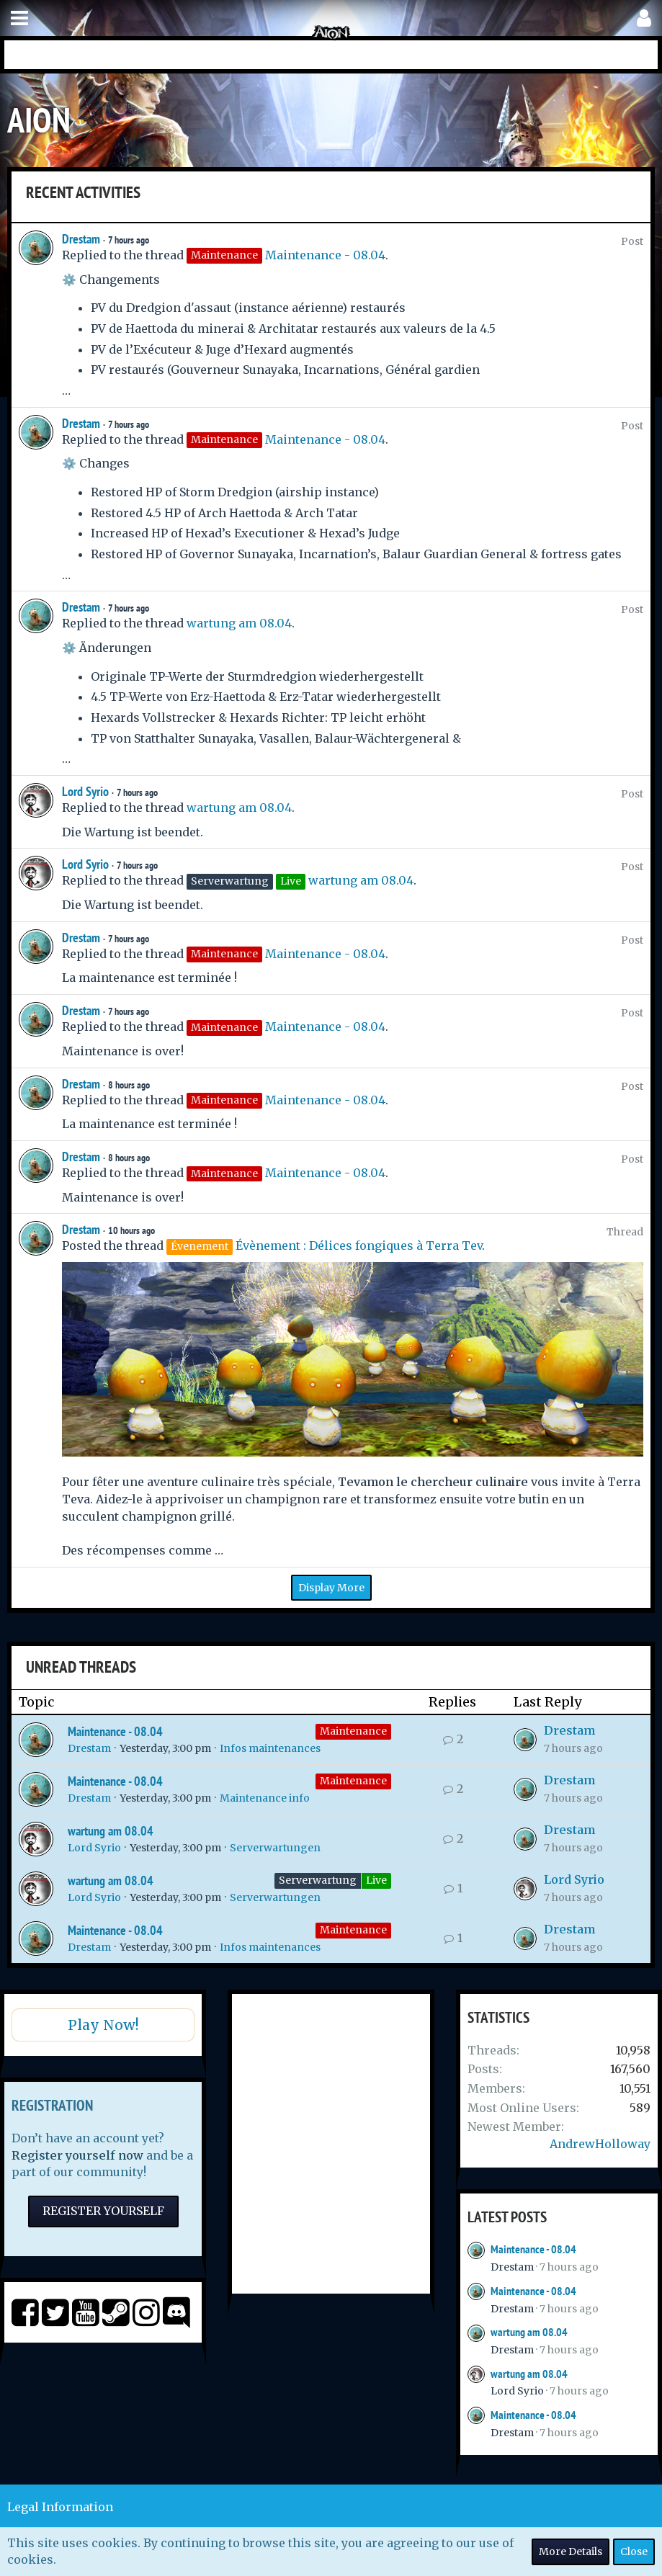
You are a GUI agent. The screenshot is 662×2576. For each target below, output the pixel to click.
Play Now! (103, 2025)
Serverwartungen (275, 1847)
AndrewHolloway (600, 2144)
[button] (19, 18)
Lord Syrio (85, 791)
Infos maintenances (270, 1748)
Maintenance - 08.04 (325, 255)
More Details (570, 2551)
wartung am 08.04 (239, 623)
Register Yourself (103, 2211)
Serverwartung (318, 1880)
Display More (331, 1587)
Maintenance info (265, 1798)
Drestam (81, 239)
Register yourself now (77, 2155)
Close (634, 2551)
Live (376, 1880)
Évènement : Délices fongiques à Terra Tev (359, 1245)
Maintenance (353, 1731)
